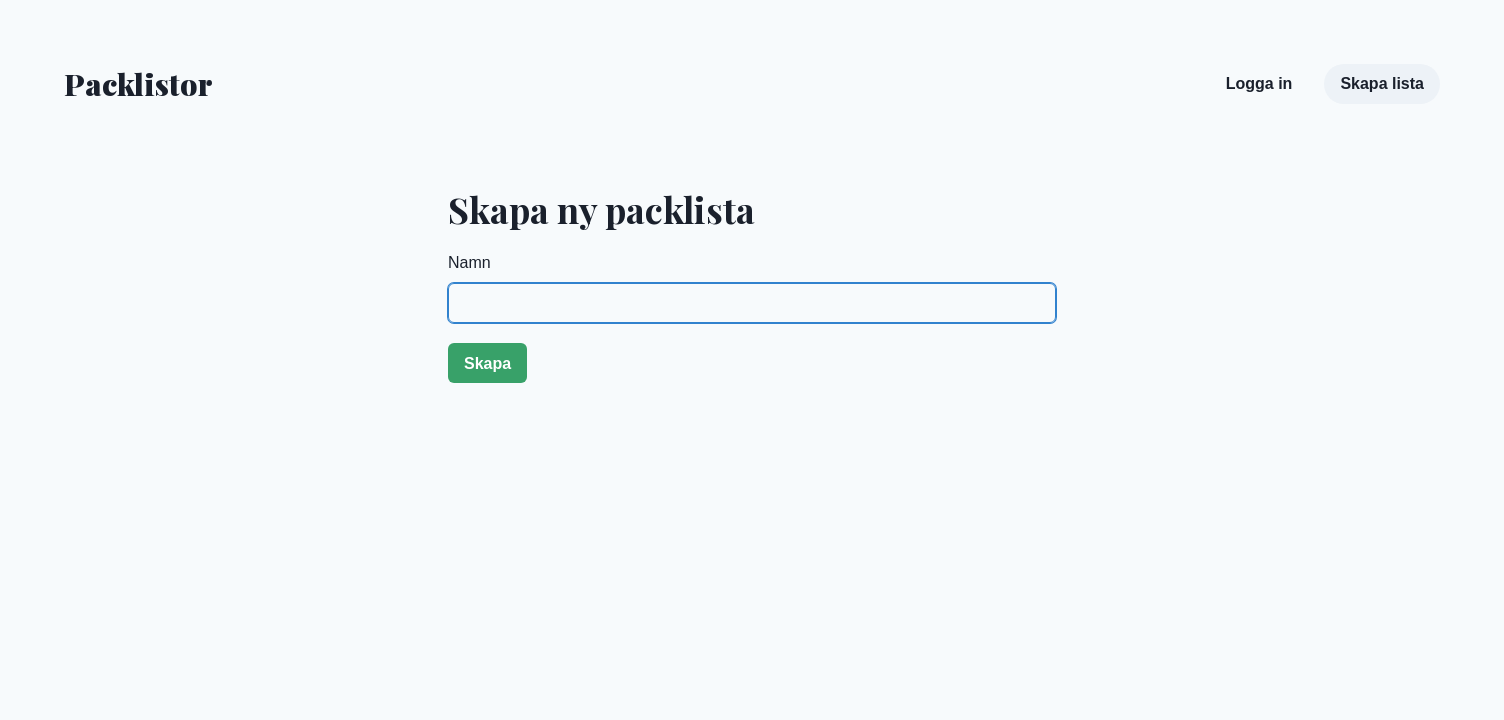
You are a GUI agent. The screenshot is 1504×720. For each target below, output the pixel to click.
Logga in (1259, 83)
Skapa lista (1382, 83)
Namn (469, 262)
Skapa (487, 363)
